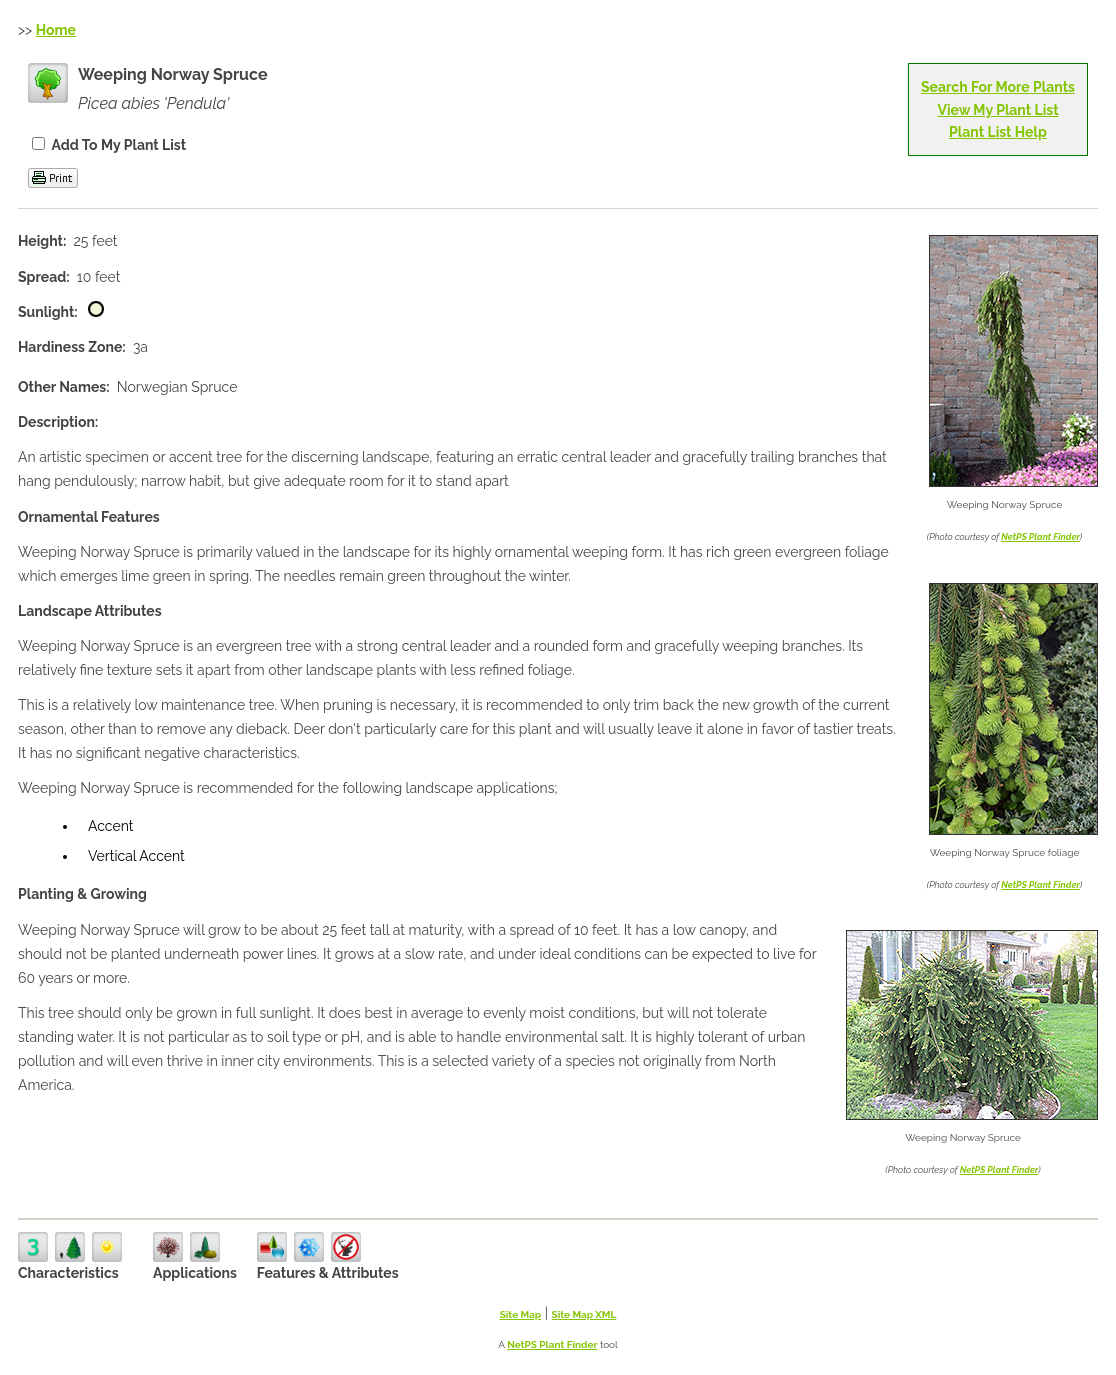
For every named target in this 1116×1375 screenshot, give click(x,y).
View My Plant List (997, 110)
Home (56, 30)
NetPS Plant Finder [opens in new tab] (552, 1344)
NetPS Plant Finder (1040, 537)
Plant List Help (998, 132)
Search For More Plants (998, 87)
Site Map (521, 1314)
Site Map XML (584, 1314)
